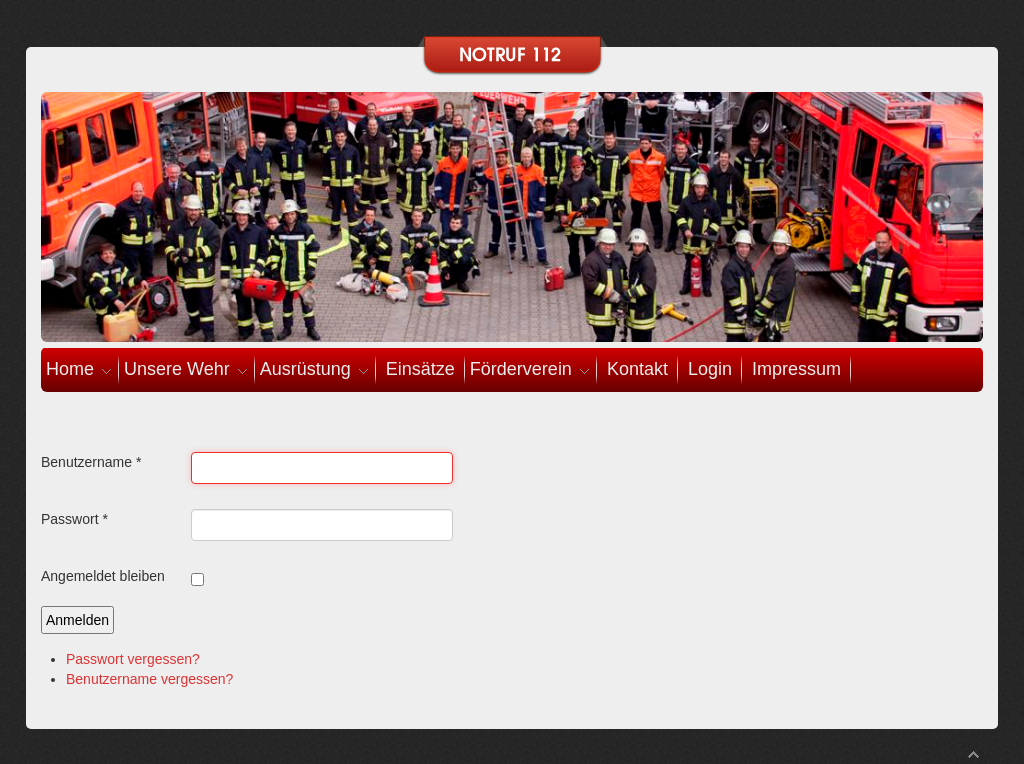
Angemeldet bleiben (103, 576)
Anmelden (77, 620)
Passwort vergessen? (133, 659)
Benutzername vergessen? (149, 679)
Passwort (74, 519)
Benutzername (91, 462)
